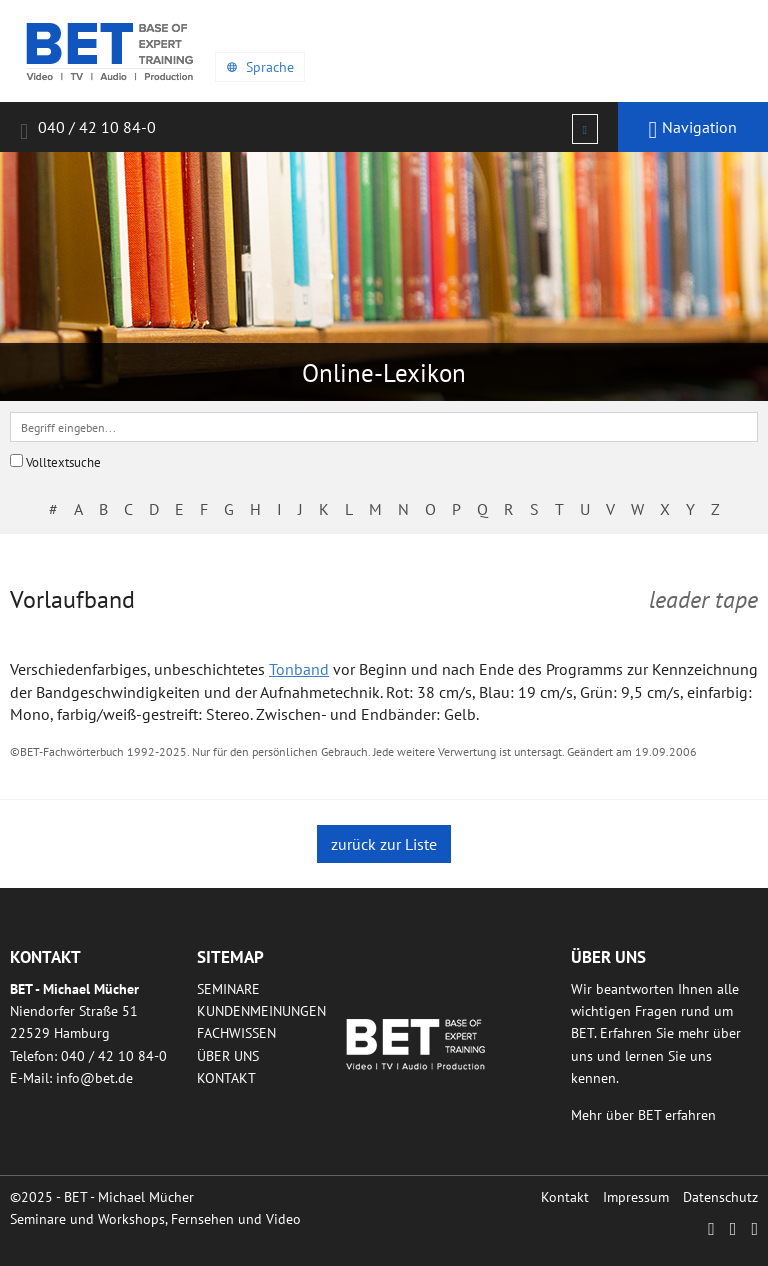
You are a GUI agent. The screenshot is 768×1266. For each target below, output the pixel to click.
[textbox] (384, 427)
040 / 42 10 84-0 (88, 130)
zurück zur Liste (384, 844)
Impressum (636, 1197)
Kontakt (226, 1078)
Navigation (693, 130)
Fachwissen (236, 1033)
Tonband (299, 669)
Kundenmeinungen (261, 1011)
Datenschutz (720, 1197)
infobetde (94, 1078)
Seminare (228, 989)
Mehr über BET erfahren (643, 1115)
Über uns (228, 1056)
